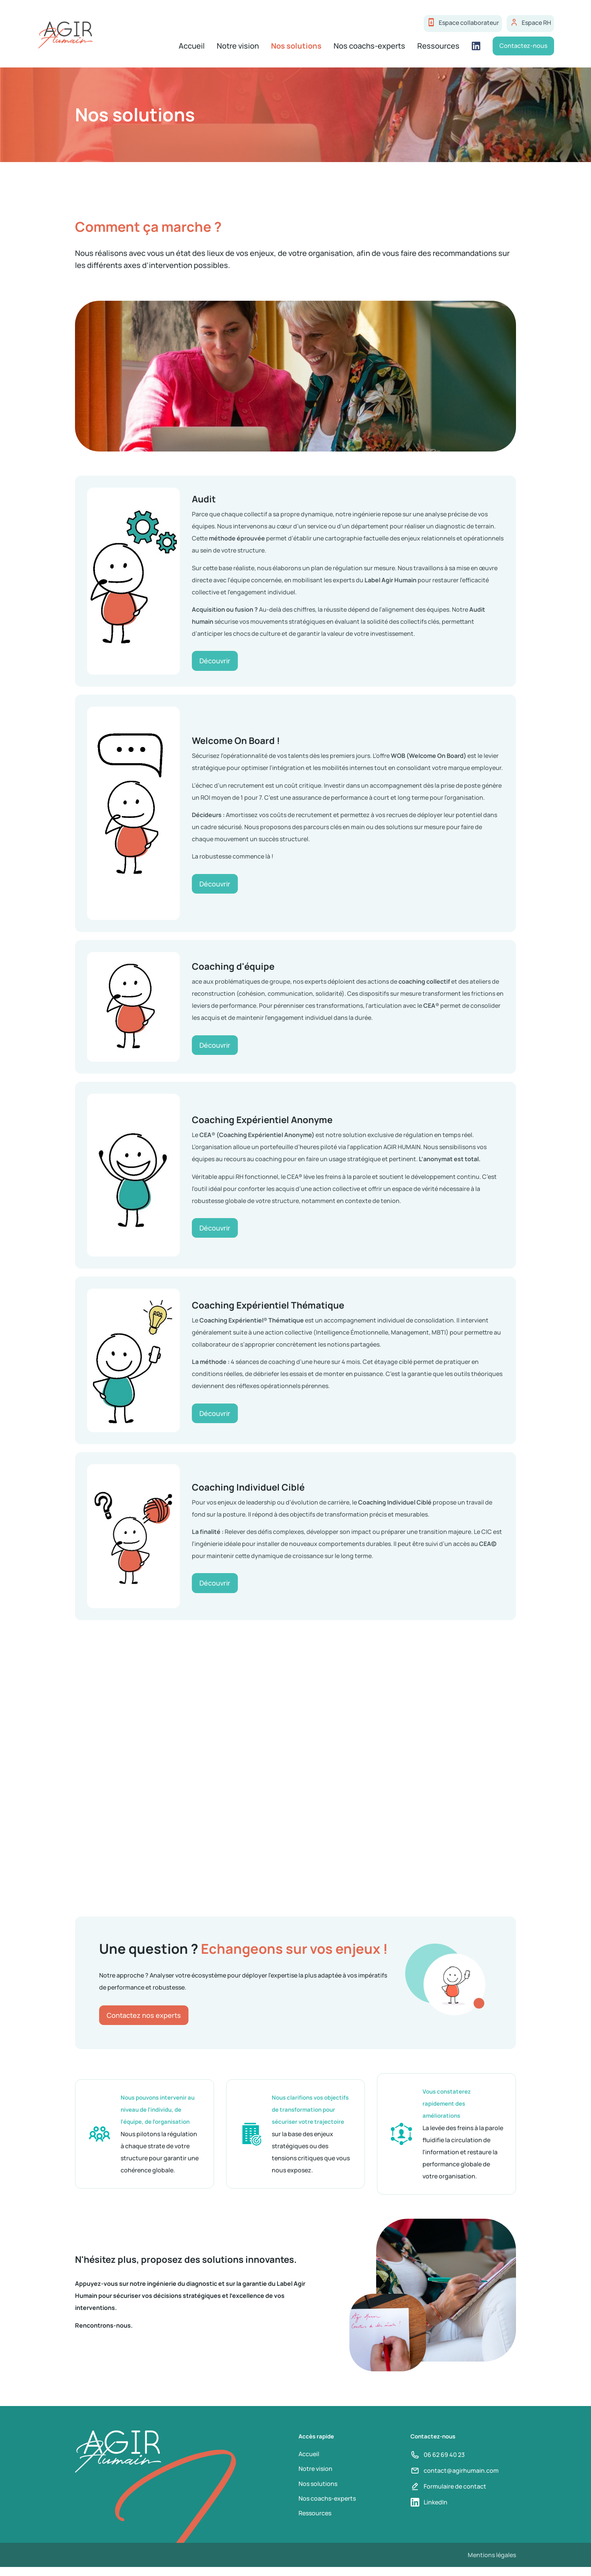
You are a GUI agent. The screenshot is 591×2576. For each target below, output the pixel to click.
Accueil (190, 47)
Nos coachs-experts (368, 47)
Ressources (437, 47)
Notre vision (236, 47)
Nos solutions (294, 47)
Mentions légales (492, 2564)
